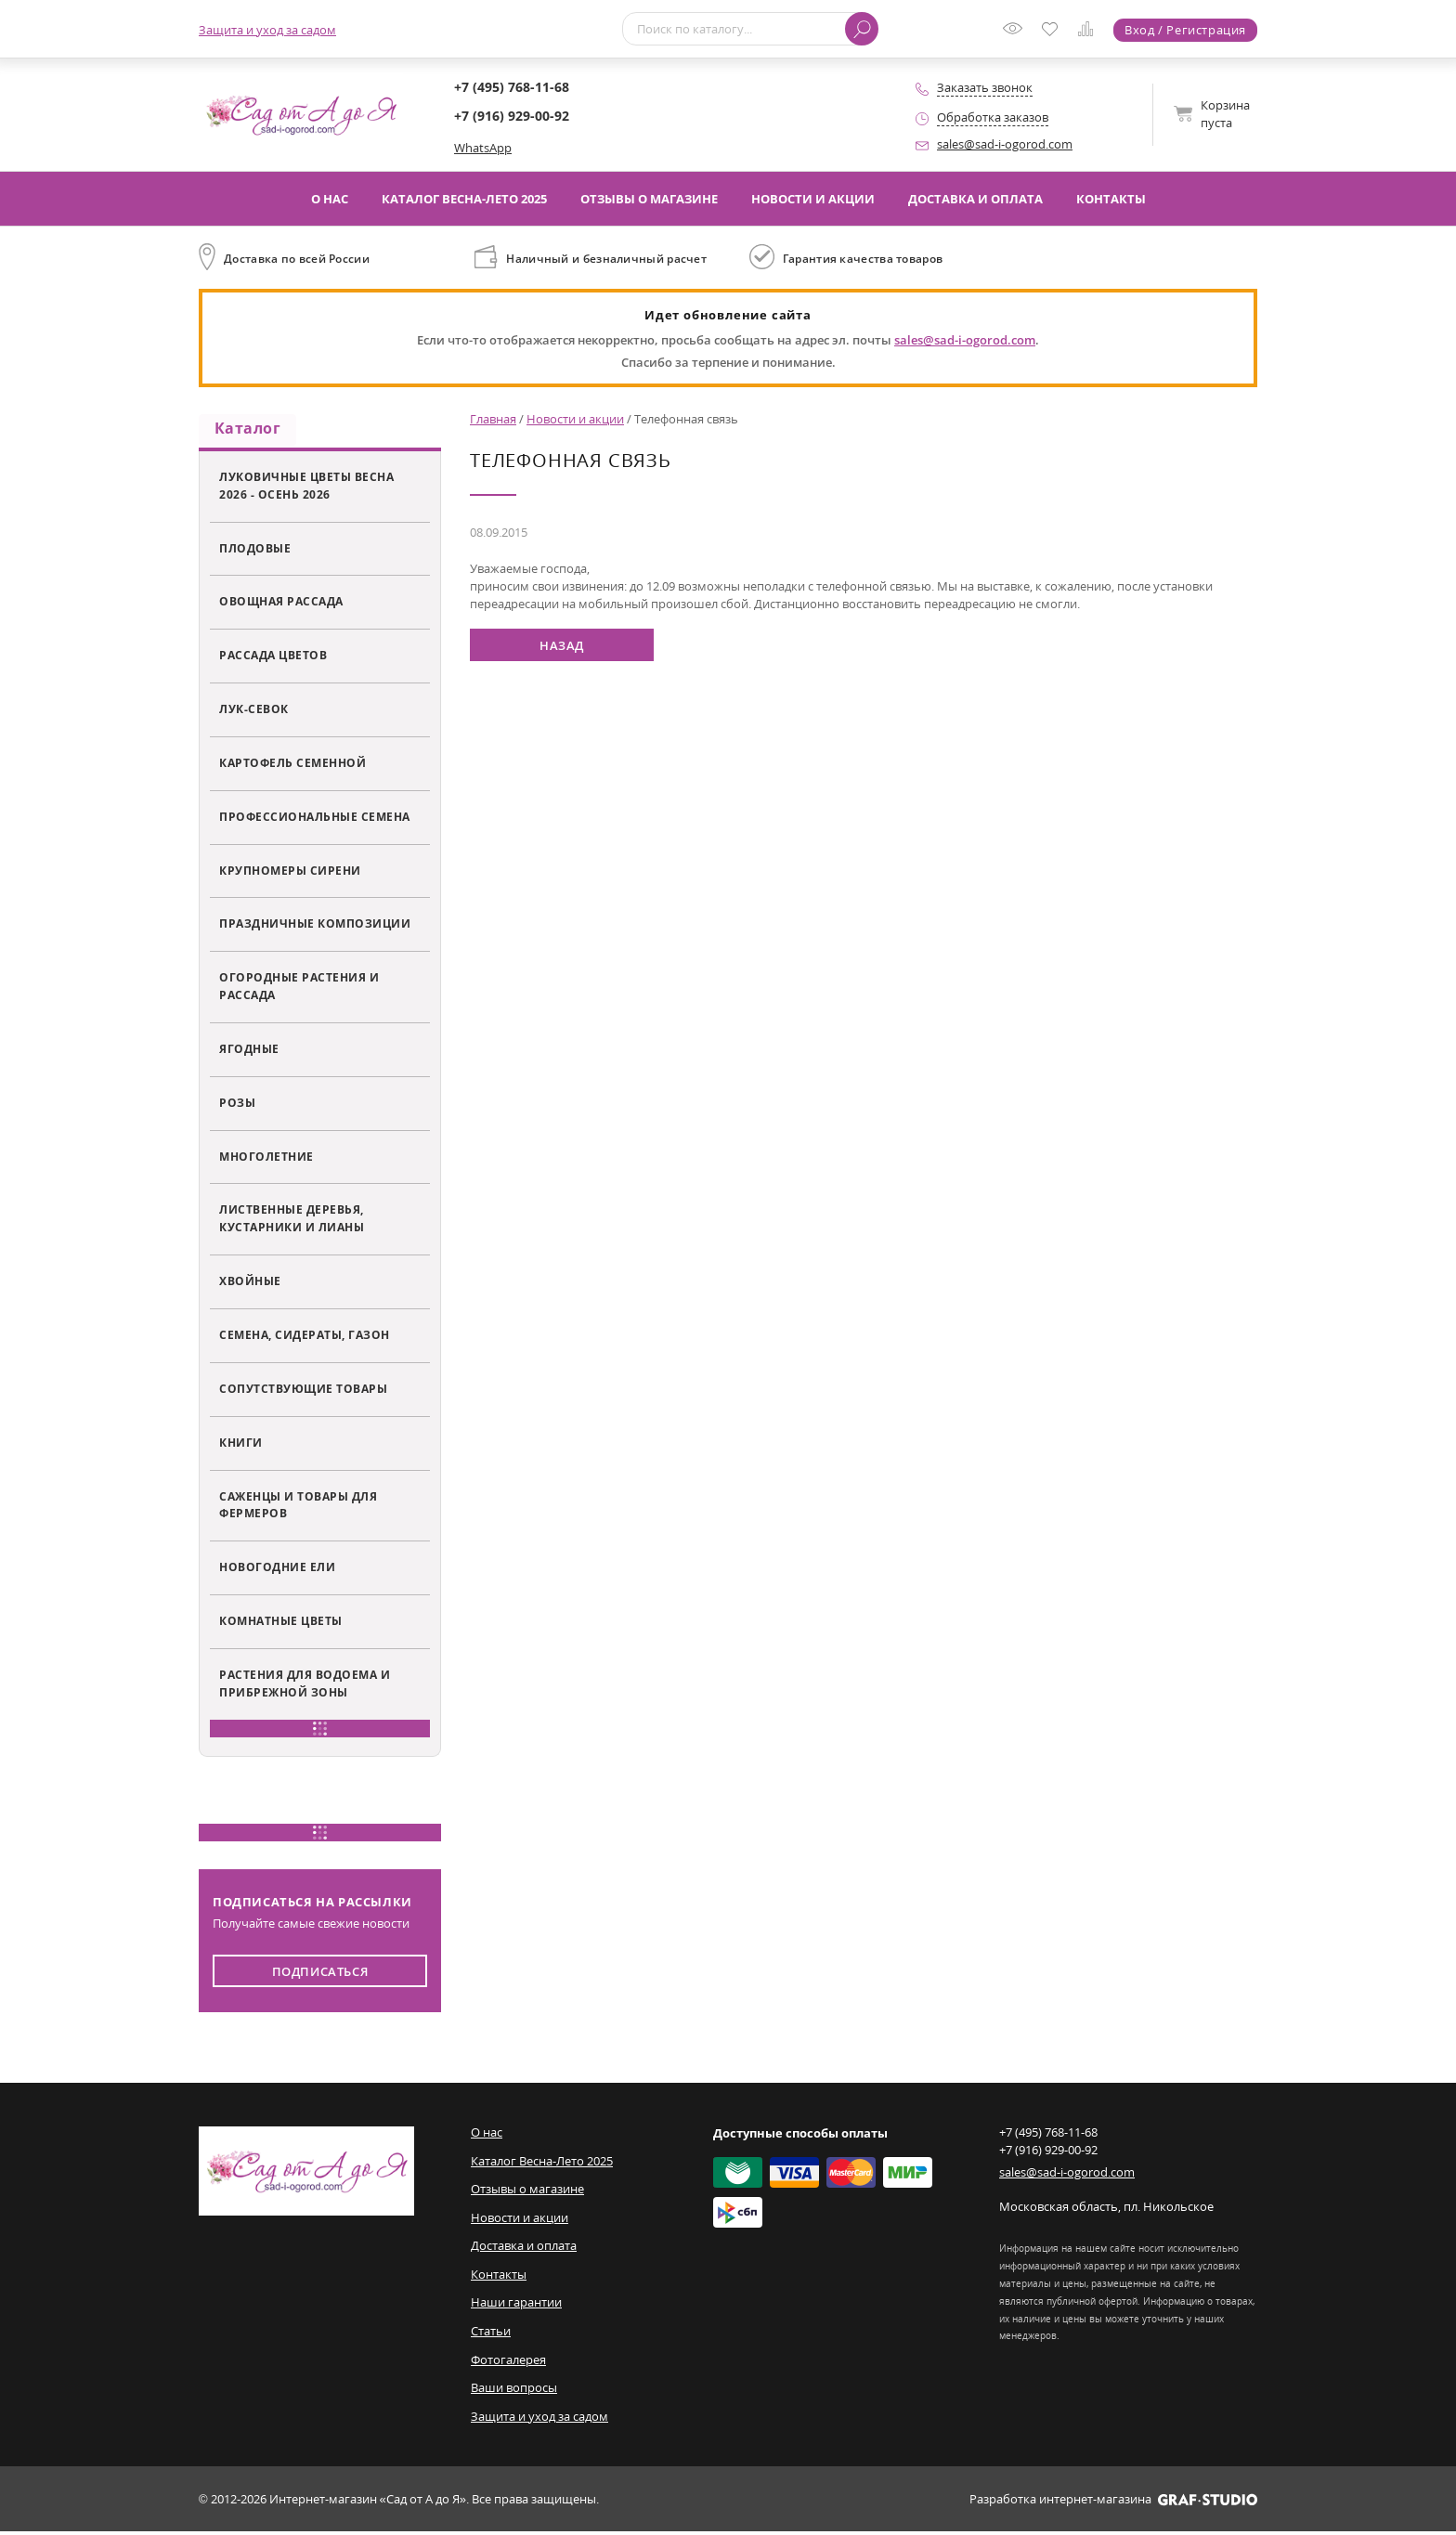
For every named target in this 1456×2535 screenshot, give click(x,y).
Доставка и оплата (975, 198)
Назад (562, 645)
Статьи (491, 2334)
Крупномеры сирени (290, 873)
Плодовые (255, 550)
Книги (241, 1445)
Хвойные (250, 1284)
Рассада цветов (273, 658)
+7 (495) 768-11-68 (511, 87)
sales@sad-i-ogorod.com (1004, 144)
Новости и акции (813, 198)
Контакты (1111, 198)
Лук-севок (254, 712)
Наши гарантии (516, 2305)
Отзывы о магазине (649, 198)
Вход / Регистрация (1185, 29)
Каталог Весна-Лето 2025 (464, 198)
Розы (237, 1105)
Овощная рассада (281, 604)
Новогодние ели (277, 1570)
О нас (329, 198)
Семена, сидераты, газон (304, 1338)
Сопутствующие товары (303, 1391)
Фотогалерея (508, 2362)
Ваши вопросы (514, 2391)
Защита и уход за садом (267, 29)
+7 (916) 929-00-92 (511, 115)
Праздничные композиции (314, 926)
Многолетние (266, 1159)
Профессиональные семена (314, 819)
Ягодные (249, 1052)
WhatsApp (483, 147)
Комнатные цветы (281, 1624)
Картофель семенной (292, 766)
